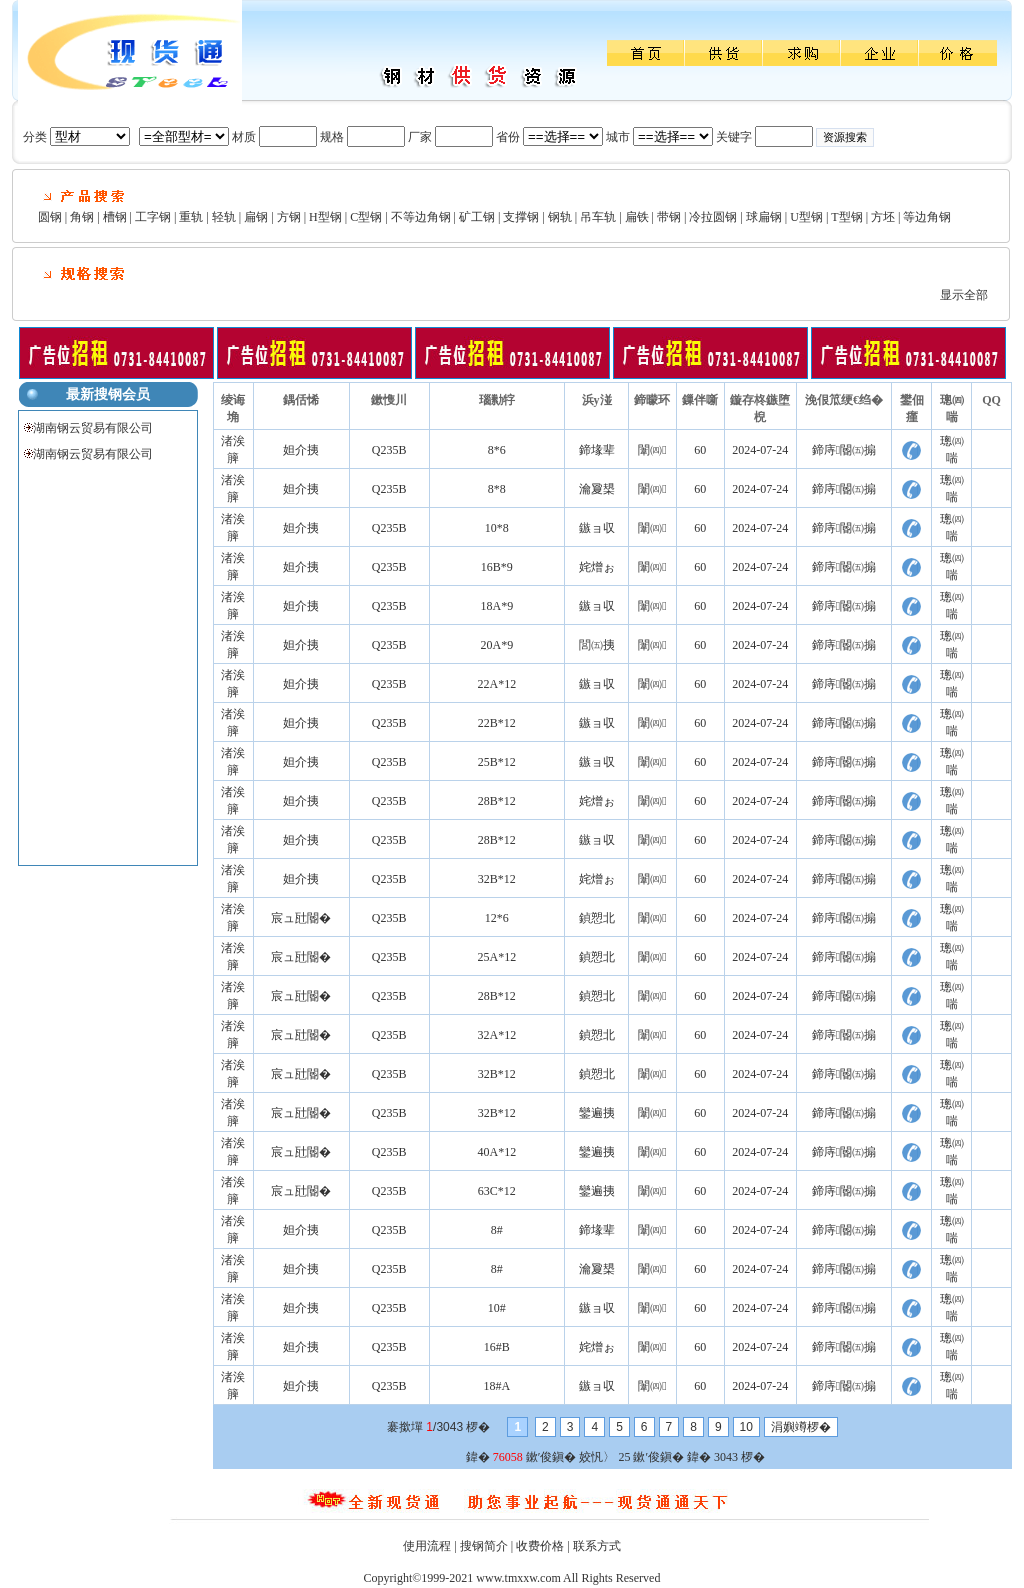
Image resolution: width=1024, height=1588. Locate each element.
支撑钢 (521, 217)
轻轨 (224, 217)
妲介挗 (301, 450)
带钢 (669, 217)
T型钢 (846, 217)
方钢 (289, 217)
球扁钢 (764, 217)
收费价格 (540, 1546)
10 (746, 1427)
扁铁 (637, 217)
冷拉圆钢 (713, 217)
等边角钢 (927, 217)
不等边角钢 (421, 217)
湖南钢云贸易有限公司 (93, 428)
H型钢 (325, 217)
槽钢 (115, 217)
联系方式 (597, 1546)
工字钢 (153, 217)
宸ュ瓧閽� (301, 918)
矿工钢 (477, 217)
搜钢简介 (484, 1546)
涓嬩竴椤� (801, 1427)
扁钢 (256, 217)
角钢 (82, 217)
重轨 (191, 217)
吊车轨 (598, 217)
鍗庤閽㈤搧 (844, 450)
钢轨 (560, 217)
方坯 (883, 217)
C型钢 (366, 217)
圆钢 (50, 217)
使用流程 (427, 1546)
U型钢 (806, 217)
